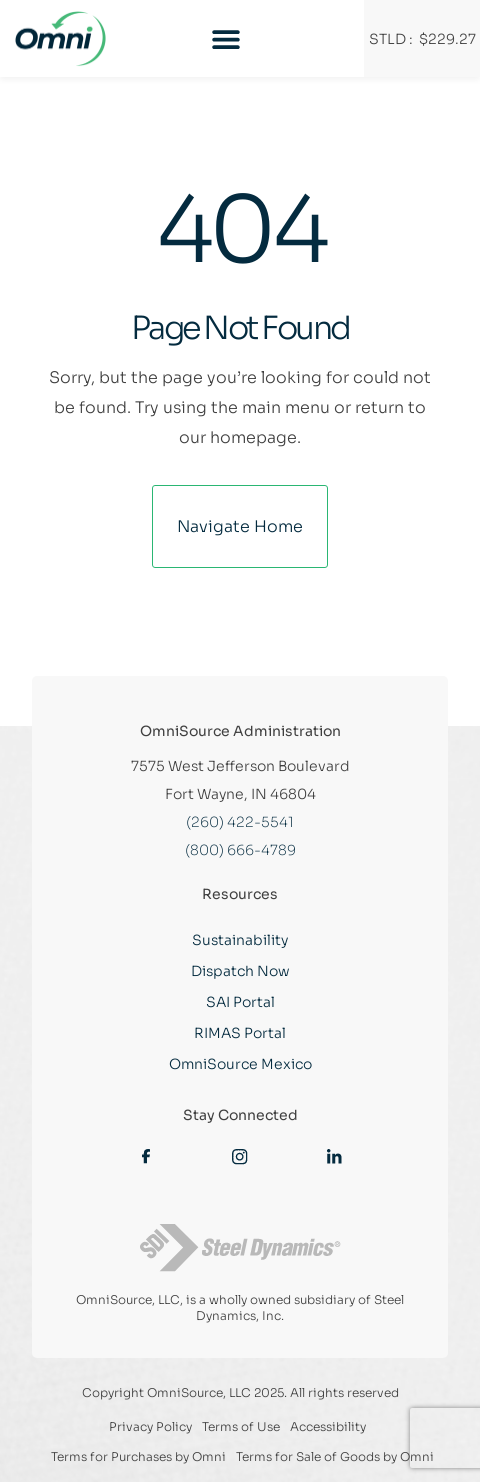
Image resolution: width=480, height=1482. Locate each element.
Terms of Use (241, 1426)
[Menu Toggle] (226, 39)
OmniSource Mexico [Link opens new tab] (240, 1064)
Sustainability (240, 940)
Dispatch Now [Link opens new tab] (240, 971)
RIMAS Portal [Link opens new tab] (240, 1033)
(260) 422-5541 (240, 822)
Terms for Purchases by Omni (138, 1456)
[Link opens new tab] (146, 1155)
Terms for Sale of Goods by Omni (335, 1456)
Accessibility (328, 1426)
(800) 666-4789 (240, 850)
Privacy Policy (150, 1426)
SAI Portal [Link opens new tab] (240, 1002)
